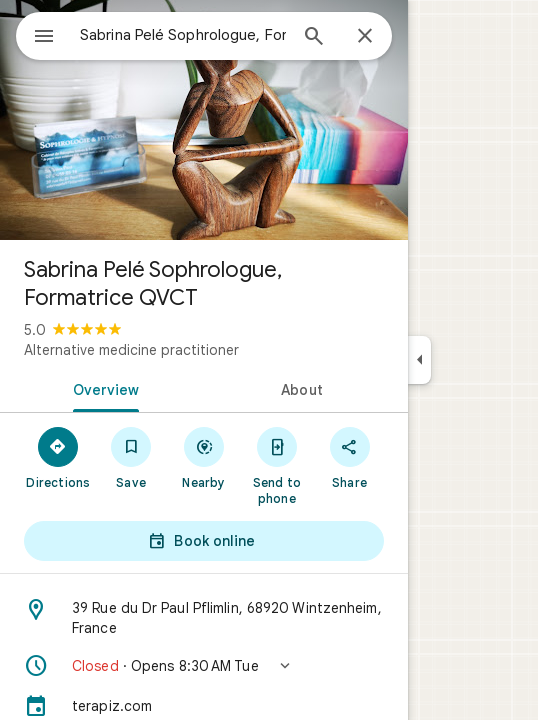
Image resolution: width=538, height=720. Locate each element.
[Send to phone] (276, 465)
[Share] (349, 457)
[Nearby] (204, 457)
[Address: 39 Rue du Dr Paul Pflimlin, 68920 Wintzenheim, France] (204, 618)
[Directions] (58, 457)
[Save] (131, 457)
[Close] (365, 37)
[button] (204, 666)
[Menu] (44, 38)
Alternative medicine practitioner (131, 350)
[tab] (102, 388)
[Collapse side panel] (419, 360)
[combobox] (183, 35)
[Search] (314, 38)
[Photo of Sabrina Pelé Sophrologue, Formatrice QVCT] (204, 120)
